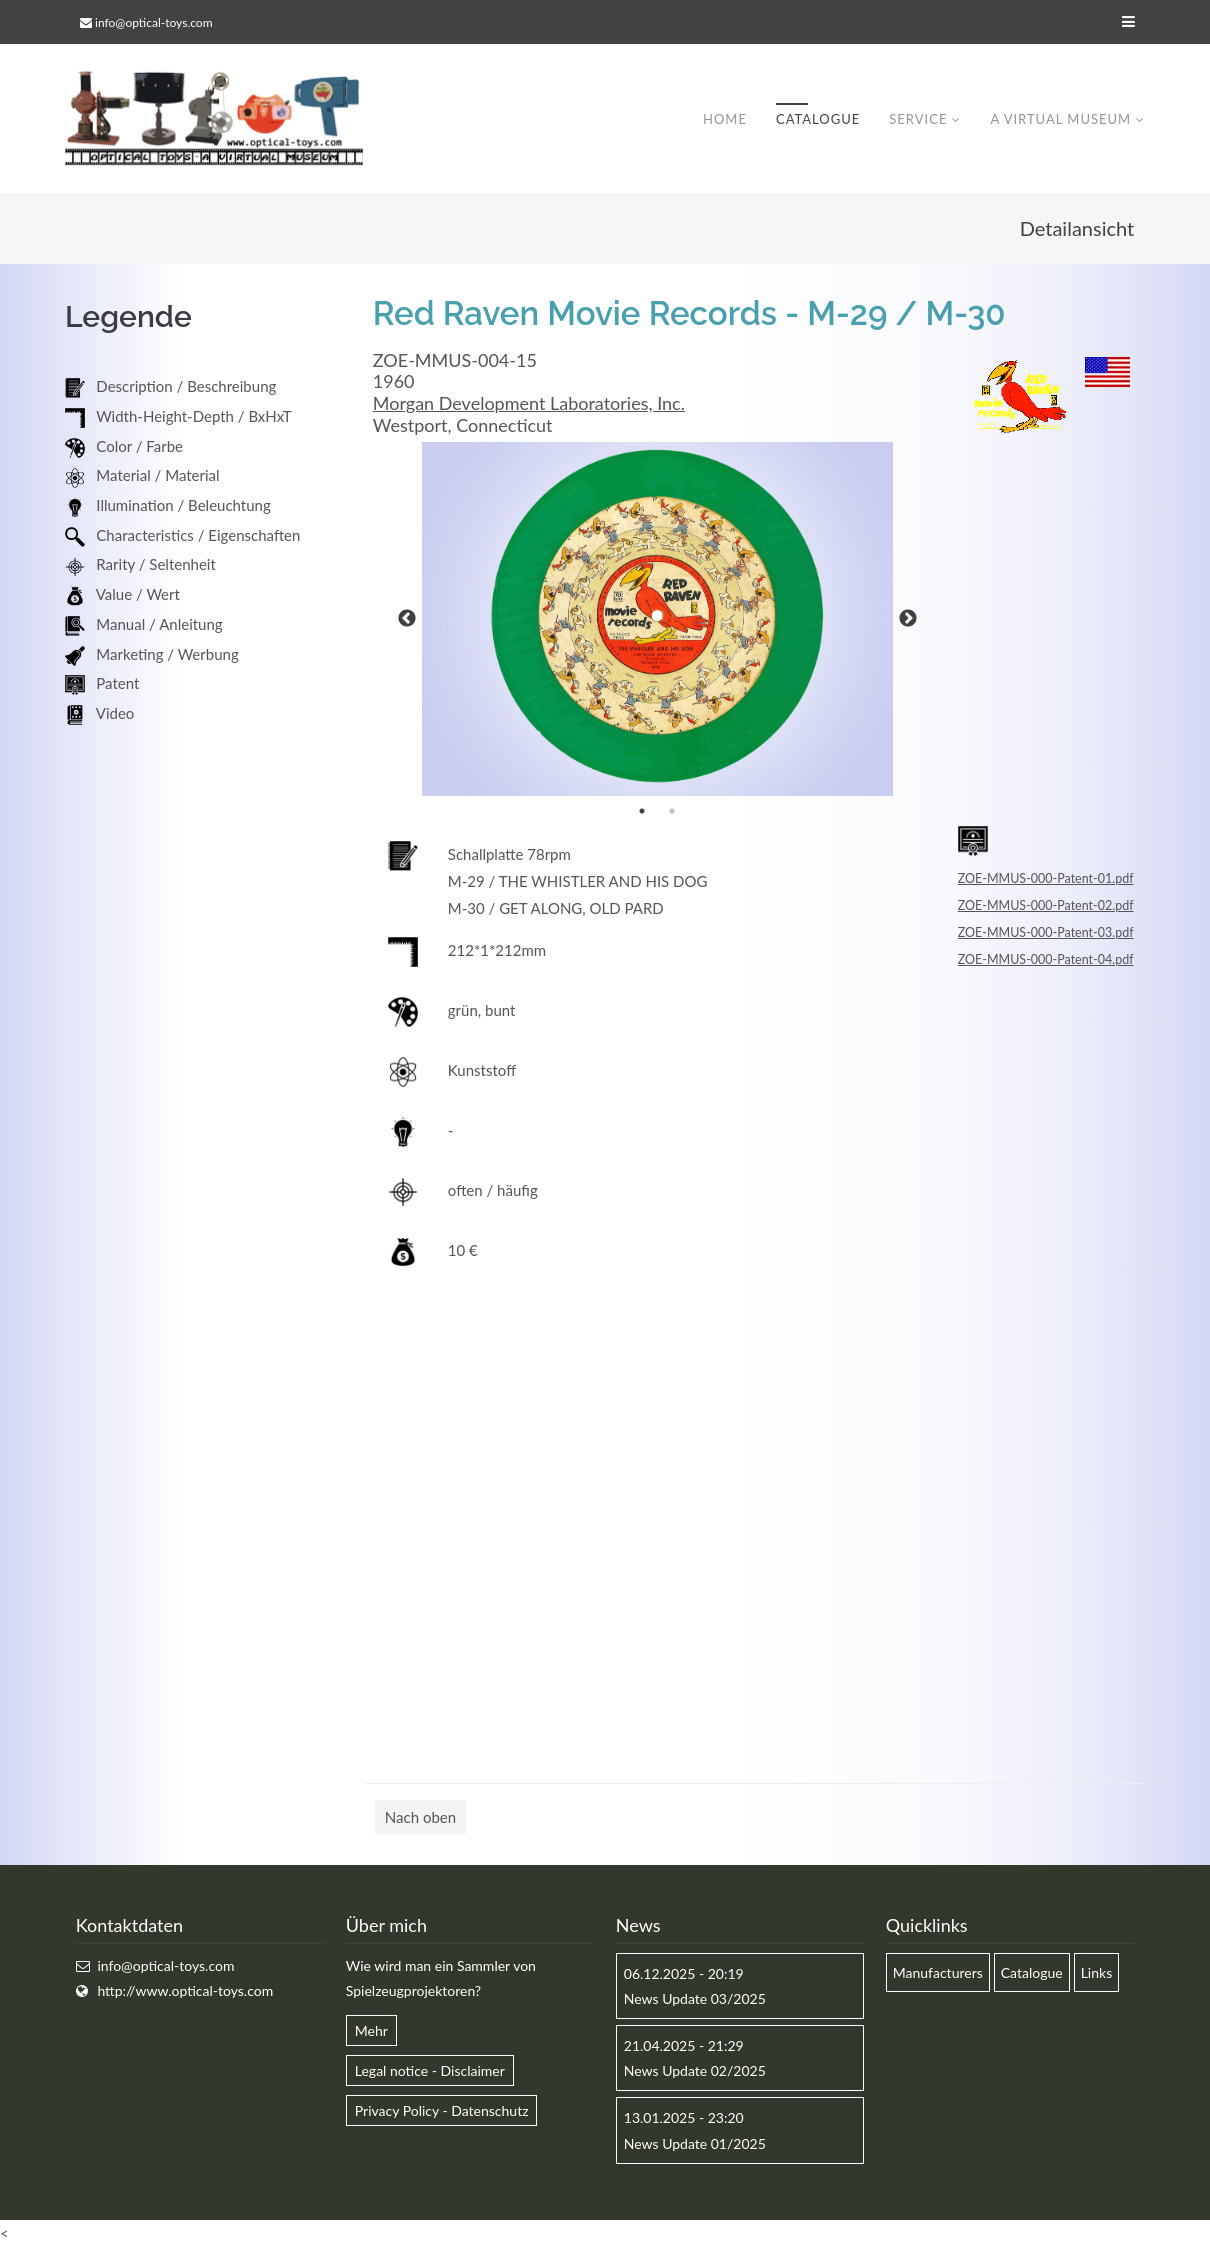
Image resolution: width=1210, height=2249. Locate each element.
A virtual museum (1060, 119)
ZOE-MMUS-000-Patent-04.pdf (1046, 960)
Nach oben (420, 1818)
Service (918, 119)
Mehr (371, 2031)
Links (1097, 1973)
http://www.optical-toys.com (185, 1991)
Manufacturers (938, 1973)
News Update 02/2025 (695, 2071)
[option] (658, 620)
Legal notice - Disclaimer (430, 2071)
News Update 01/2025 (695, 2143)
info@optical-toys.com (153, 22)
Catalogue (818, 119)
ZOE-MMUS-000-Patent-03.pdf (1046, 933)
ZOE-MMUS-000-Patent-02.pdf (1046, 906)
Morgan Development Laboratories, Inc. (529, 404)
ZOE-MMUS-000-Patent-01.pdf (1046, 879)
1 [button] (642, 812)
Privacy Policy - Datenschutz (442, 2111)
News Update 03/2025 (695, 1999)
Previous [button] (407, 620)
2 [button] (672, 812)
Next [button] (908, 620)
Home (725, 119)
